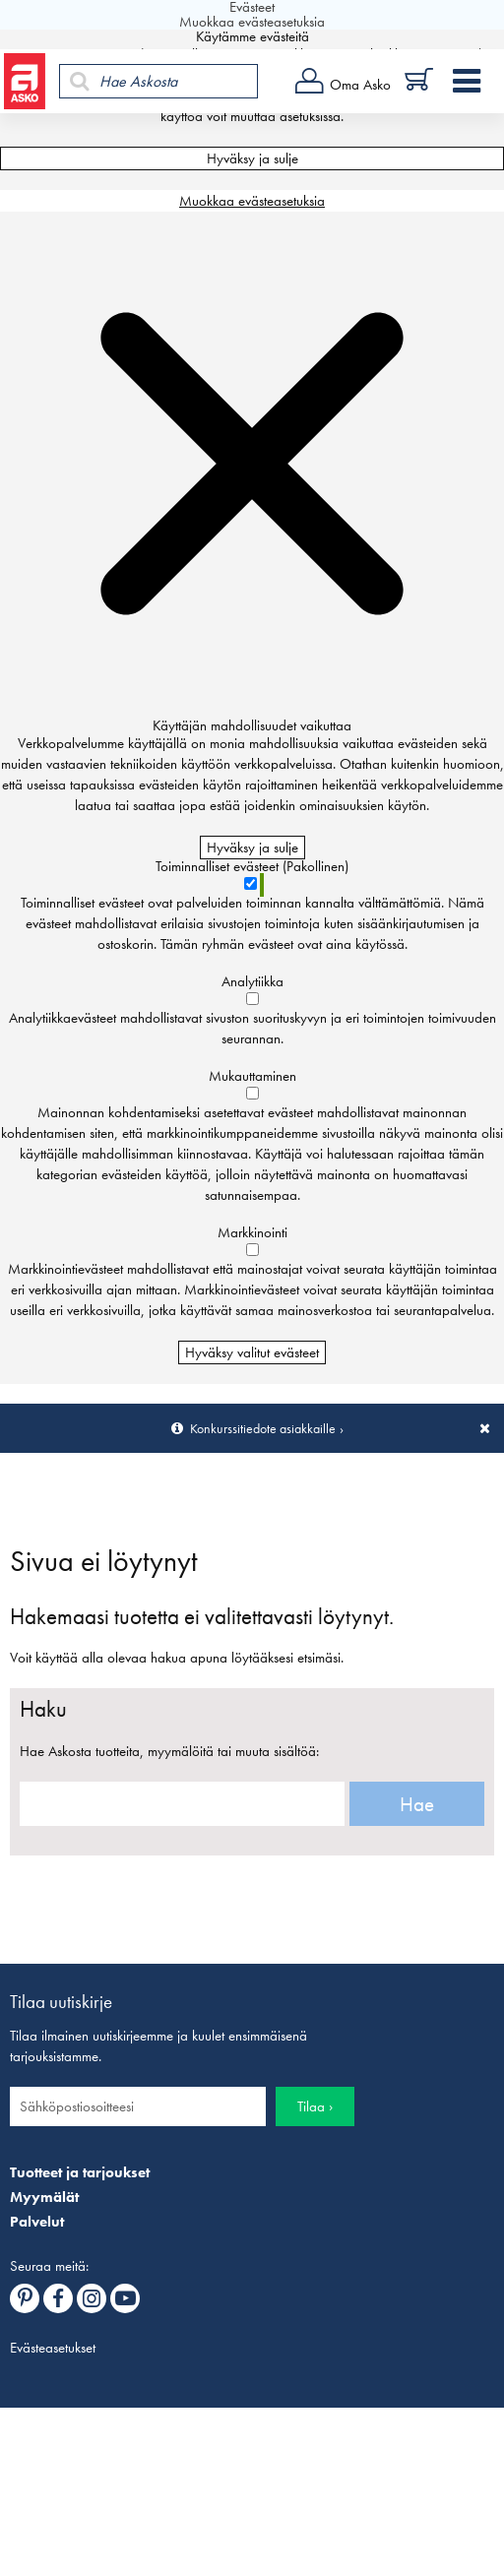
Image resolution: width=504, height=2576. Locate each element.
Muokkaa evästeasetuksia (252, 201)
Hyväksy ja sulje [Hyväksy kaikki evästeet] (252, 158)
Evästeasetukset (52, 2347)
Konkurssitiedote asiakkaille (263, 1428)
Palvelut (37, 2221)
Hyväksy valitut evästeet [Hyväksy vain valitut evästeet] (252, 1352)
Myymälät (44, 2197)
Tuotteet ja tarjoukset (80, 2172)
